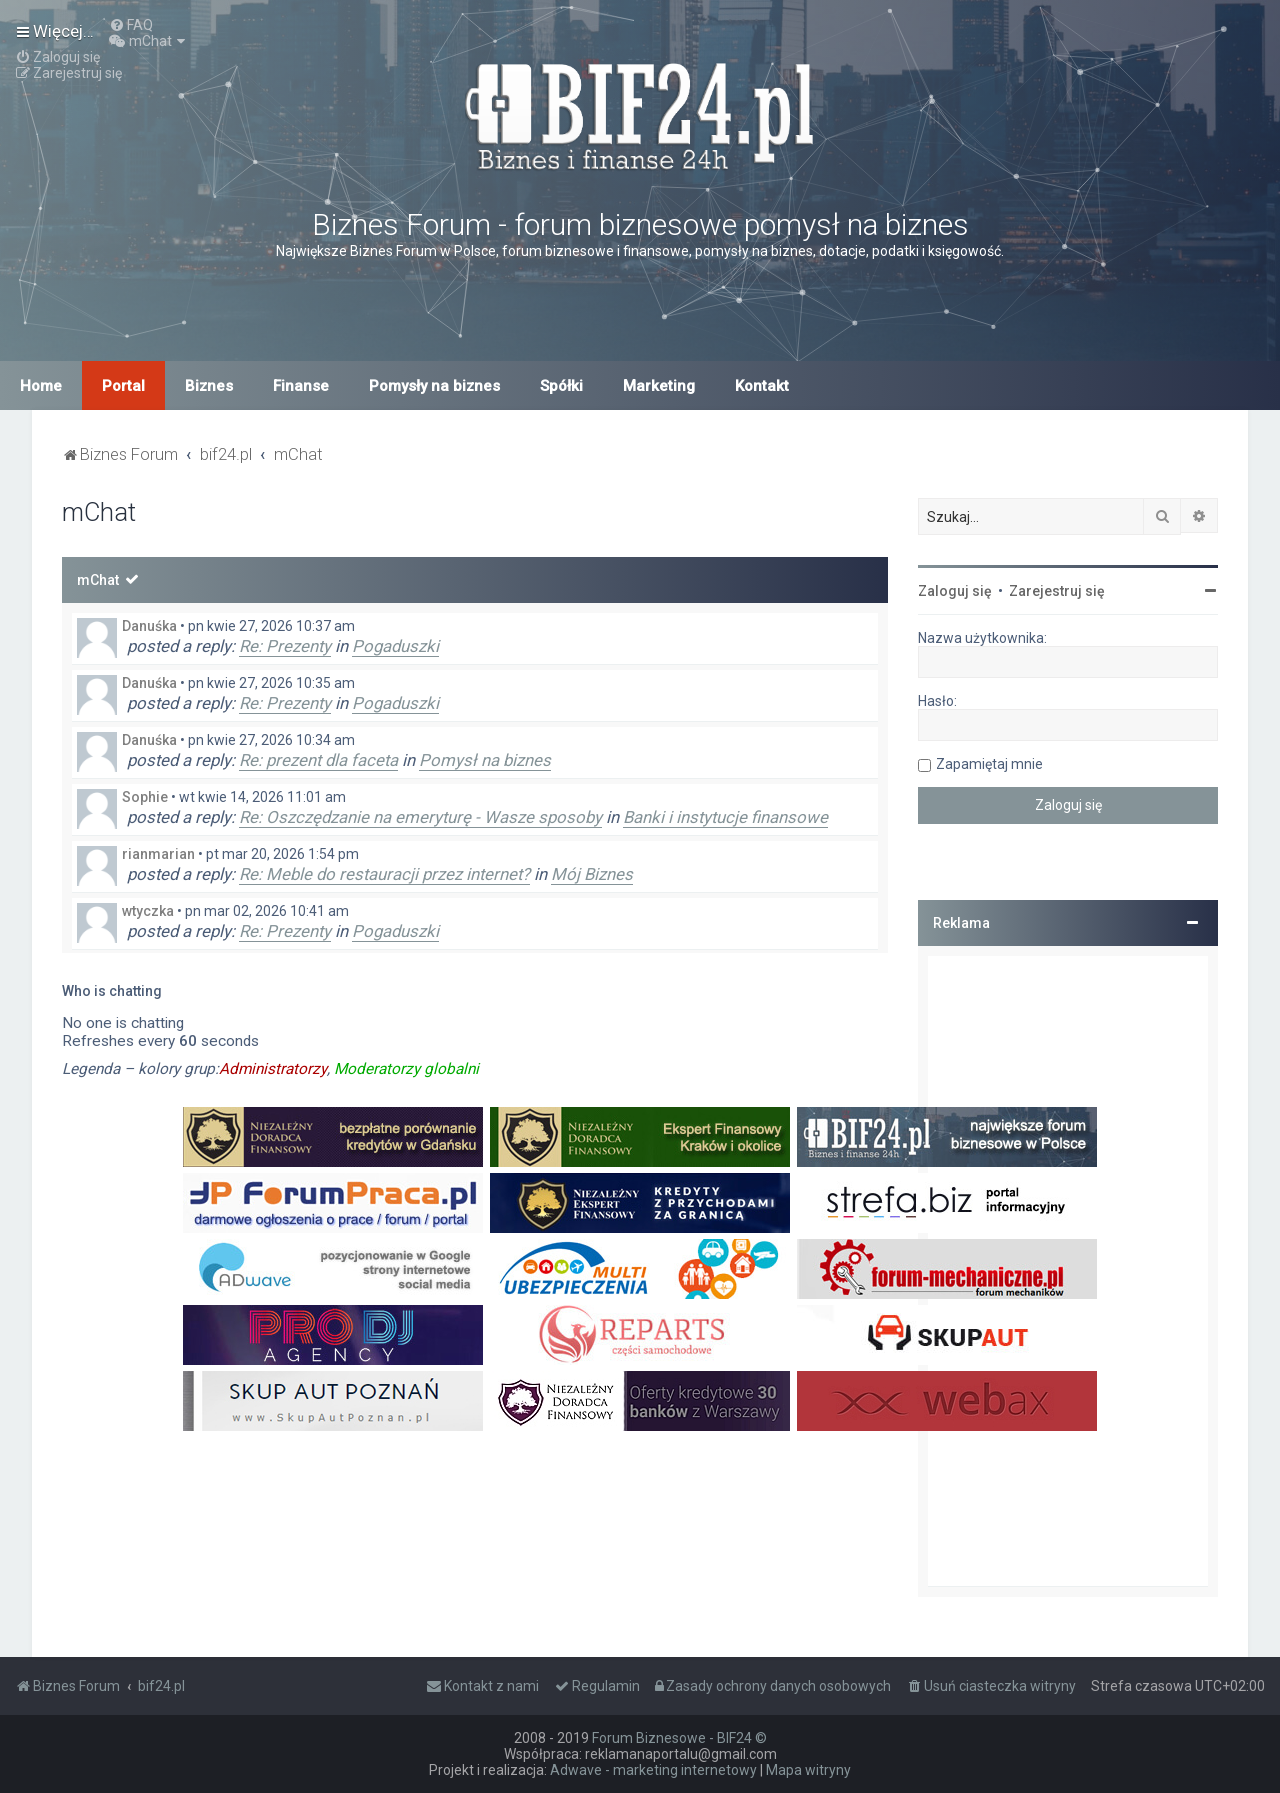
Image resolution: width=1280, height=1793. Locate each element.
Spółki (561, 386)
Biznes (209, 386)
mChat (98, 580)
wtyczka (148, 911)
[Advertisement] (1068, 1271)
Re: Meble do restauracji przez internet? (384, 874)
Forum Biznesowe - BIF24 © (679, 1738)
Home (41, 386)
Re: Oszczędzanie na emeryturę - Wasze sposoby (420, 817)
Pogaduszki (395, 646)
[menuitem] (131, 25)
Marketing (659, 386)
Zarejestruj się (1057, 591)
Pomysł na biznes (485, 760)
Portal (123, 386)
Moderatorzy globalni (406, 1069)
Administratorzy (273, 1069)
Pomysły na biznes (434, 386)
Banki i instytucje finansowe (725, 817)
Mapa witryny (808, 1770)
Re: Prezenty (285, 646)
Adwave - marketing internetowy (653, 1770)
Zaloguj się (955, 591)
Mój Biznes (592, 874)
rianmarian (158, 854)
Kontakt (762, 386)
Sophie (145, 797)
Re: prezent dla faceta (318, 760)
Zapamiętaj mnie (989, 764)
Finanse (301, 386)
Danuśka (149, 626)
